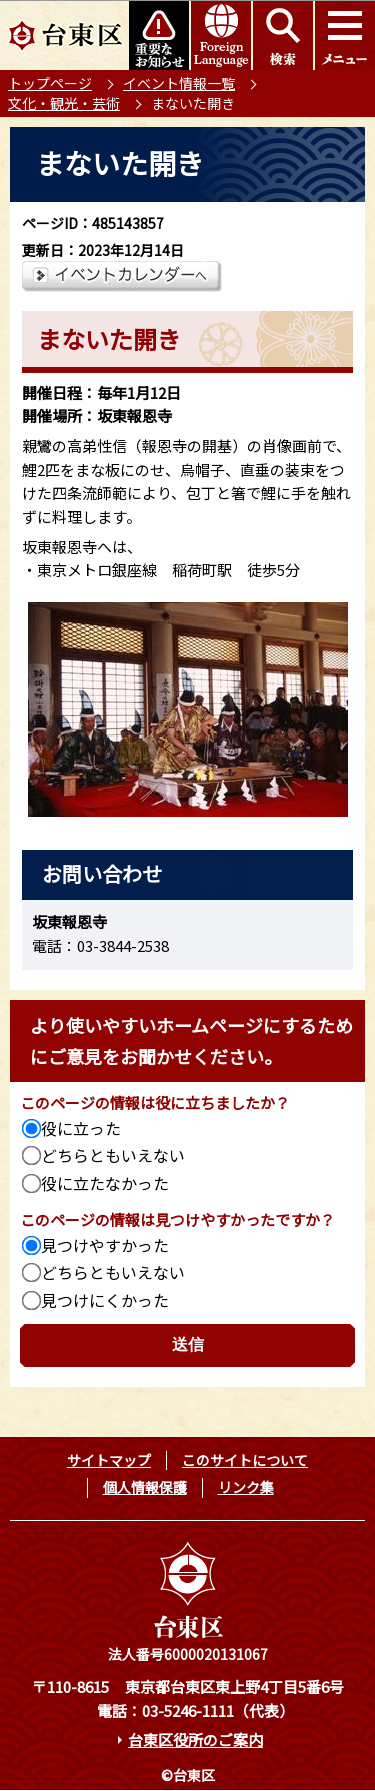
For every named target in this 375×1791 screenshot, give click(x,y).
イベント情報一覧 (179, 83)
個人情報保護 (145, 1487)
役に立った (81, 1128)
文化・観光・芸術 (64, 103)
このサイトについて (245, 1460)
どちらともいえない (113, 1155)
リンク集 (246, 1487)
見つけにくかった (105, 1300)
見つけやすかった (105, 1245)
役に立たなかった (105, 1183)
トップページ (50, 83)
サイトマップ (109, 1460)
